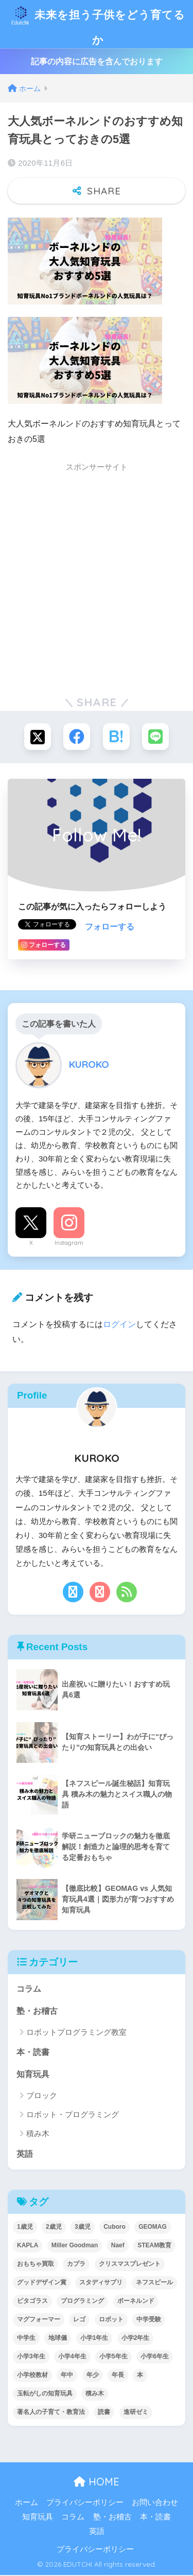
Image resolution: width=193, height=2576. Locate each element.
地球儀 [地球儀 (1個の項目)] (57, 2338)
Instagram (69, 1243)
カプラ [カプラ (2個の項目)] (76, 2264)
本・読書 (32, 2053)
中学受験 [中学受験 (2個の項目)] (148, 2320)
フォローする (109, 927)
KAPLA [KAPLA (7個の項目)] (27, 2246)
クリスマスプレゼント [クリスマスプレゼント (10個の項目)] (130, 2264)
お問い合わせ (155, 2503)
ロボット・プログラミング (72, 2115)
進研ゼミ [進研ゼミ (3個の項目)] (136, 2413)
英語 (24, 2155)
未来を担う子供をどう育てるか (97, 24)
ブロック (41, 2095)
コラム (28, 1989)
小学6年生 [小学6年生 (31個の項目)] (155, 2357)
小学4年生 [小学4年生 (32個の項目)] (72, 2357)
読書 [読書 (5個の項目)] (104, 2413)
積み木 (37, 2134)
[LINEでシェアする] (155, 737)
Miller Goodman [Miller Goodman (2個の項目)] (74, 2246)
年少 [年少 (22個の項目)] (92, 2376)
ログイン (119, 1325)
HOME (96, 2482)
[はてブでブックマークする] (116, 737)
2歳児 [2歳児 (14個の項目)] (54, 2227)
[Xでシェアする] (37, 737)
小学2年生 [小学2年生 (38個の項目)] (135, 2338)
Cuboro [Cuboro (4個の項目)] (114, 2227)
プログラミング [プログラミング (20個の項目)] (82, 2301)
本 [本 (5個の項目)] (140, 2376)
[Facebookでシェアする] (76, 737)
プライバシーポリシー (85, 2503)
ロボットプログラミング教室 (76, 2033)
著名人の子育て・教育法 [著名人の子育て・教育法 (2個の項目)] (51, 2413)
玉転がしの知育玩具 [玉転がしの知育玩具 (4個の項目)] (45, 2394)
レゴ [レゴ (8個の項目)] (79, 2320)
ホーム (26, 2503)
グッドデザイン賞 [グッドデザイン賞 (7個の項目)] (41, 2283)
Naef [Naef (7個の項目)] (118, 2246)
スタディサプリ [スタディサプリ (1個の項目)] (100, 2283)
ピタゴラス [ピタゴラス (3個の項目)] (32, 2301)
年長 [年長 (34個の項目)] (118, 2376)
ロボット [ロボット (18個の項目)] (111, 2320)
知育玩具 (32, 2075)
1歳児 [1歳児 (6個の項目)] (25, 2227)
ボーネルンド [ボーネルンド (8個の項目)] (135, 2301)
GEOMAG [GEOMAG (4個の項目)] (152, 2227)
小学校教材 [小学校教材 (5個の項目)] (32, 2376)
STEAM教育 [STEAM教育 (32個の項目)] (154, 2246)
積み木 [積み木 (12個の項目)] (94, 2394)
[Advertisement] (96, 580)
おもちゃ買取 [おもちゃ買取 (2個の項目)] (35, 2264)
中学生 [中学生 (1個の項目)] (26, 2338)
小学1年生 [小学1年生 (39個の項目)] (94, 2338)
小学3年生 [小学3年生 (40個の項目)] (31, 2357)
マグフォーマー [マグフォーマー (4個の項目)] (38, 2320)
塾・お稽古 (37, 2012)
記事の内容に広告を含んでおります (97, 62)
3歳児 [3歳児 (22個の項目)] (83, 2227)
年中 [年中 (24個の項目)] (67, 2376)
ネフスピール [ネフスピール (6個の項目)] (154, 2283)
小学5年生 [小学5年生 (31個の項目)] (113, 2357)
